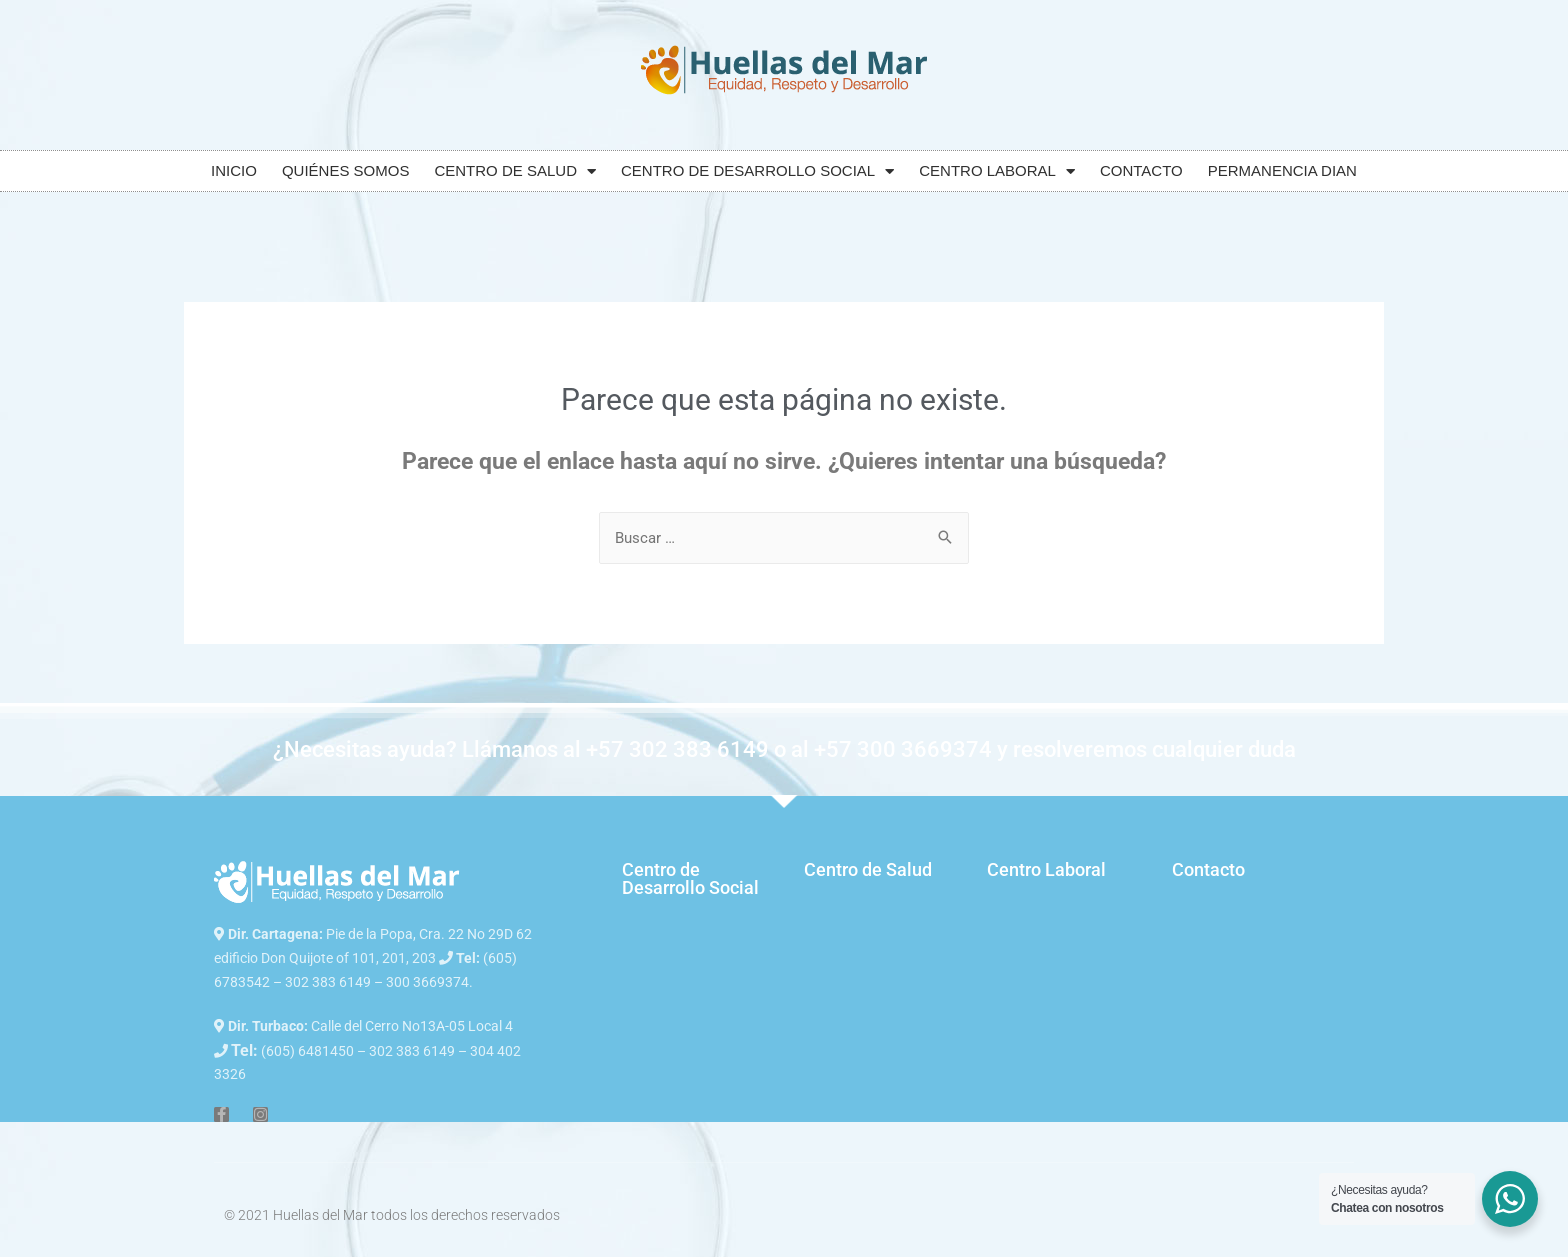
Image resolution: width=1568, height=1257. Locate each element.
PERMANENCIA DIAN (1282, 170)
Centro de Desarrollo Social (690, 878)
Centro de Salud (868, 869)
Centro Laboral (1046, 869)
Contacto (1208, 869)
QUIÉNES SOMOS (346, 170)
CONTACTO (1141, 170)
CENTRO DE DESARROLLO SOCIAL (757, 171)
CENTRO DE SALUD (515, 171)
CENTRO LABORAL (997, 171)
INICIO (234, 170)
